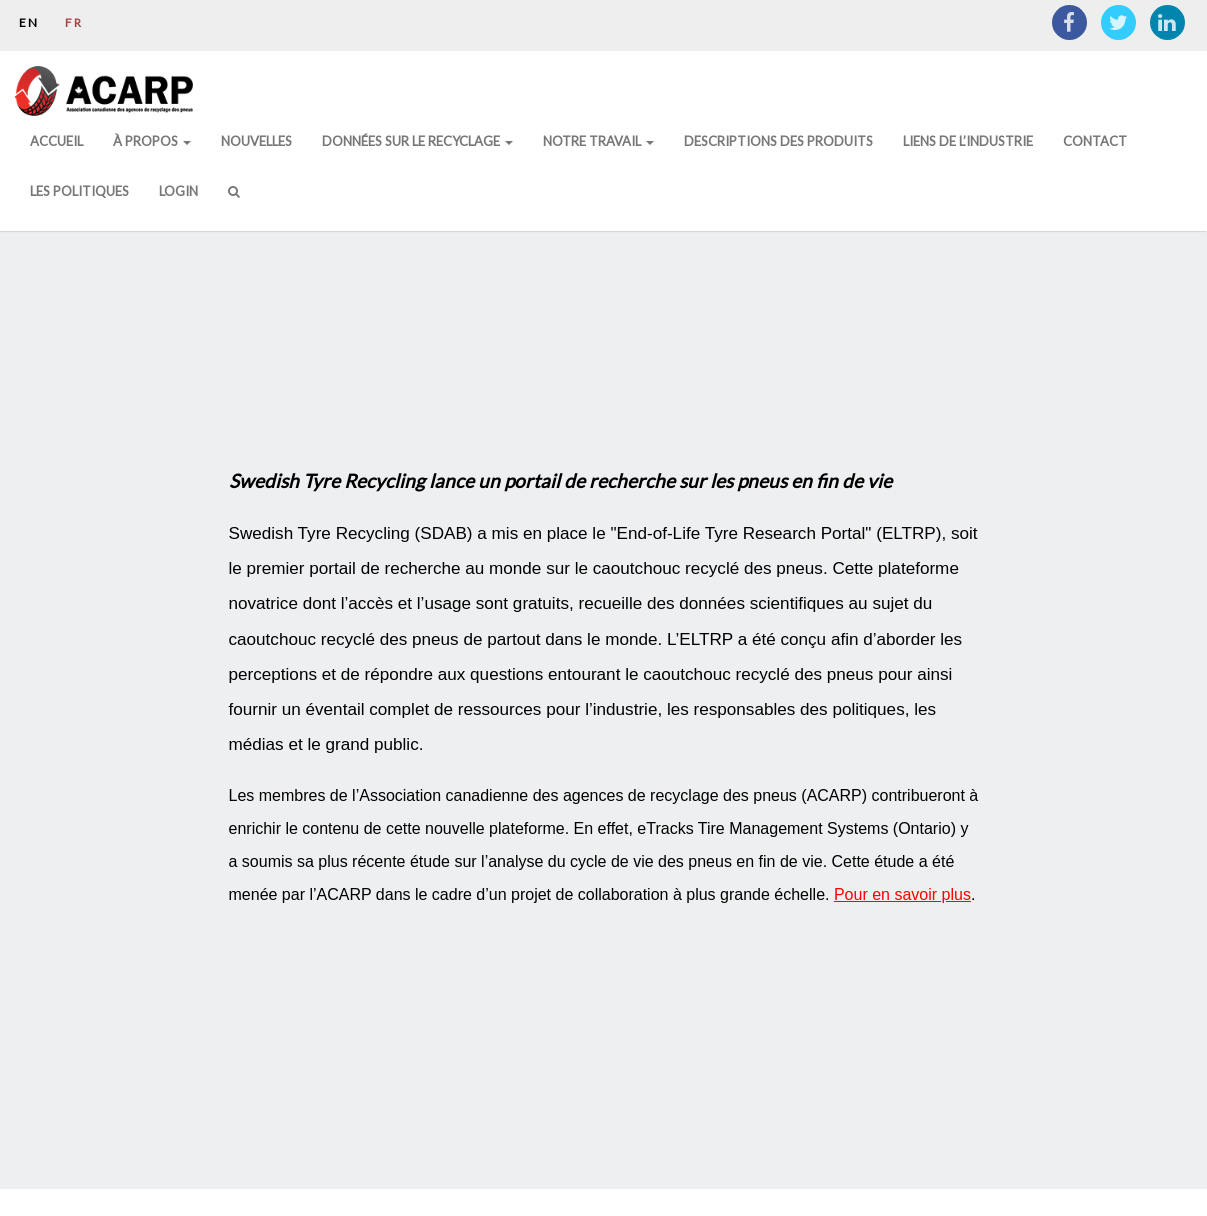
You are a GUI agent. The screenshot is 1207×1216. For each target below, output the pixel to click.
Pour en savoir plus (902, 894)
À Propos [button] (152, 141)
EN (29, 22)
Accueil (56, 141)
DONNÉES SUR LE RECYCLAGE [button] (417, 141)
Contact (1095, 141)
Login (178, 191)
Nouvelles (256, 141)
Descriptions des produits (778, 141)
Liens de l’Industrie (968, 141)
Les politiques (79, 191)
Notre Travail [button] (598, 141)
